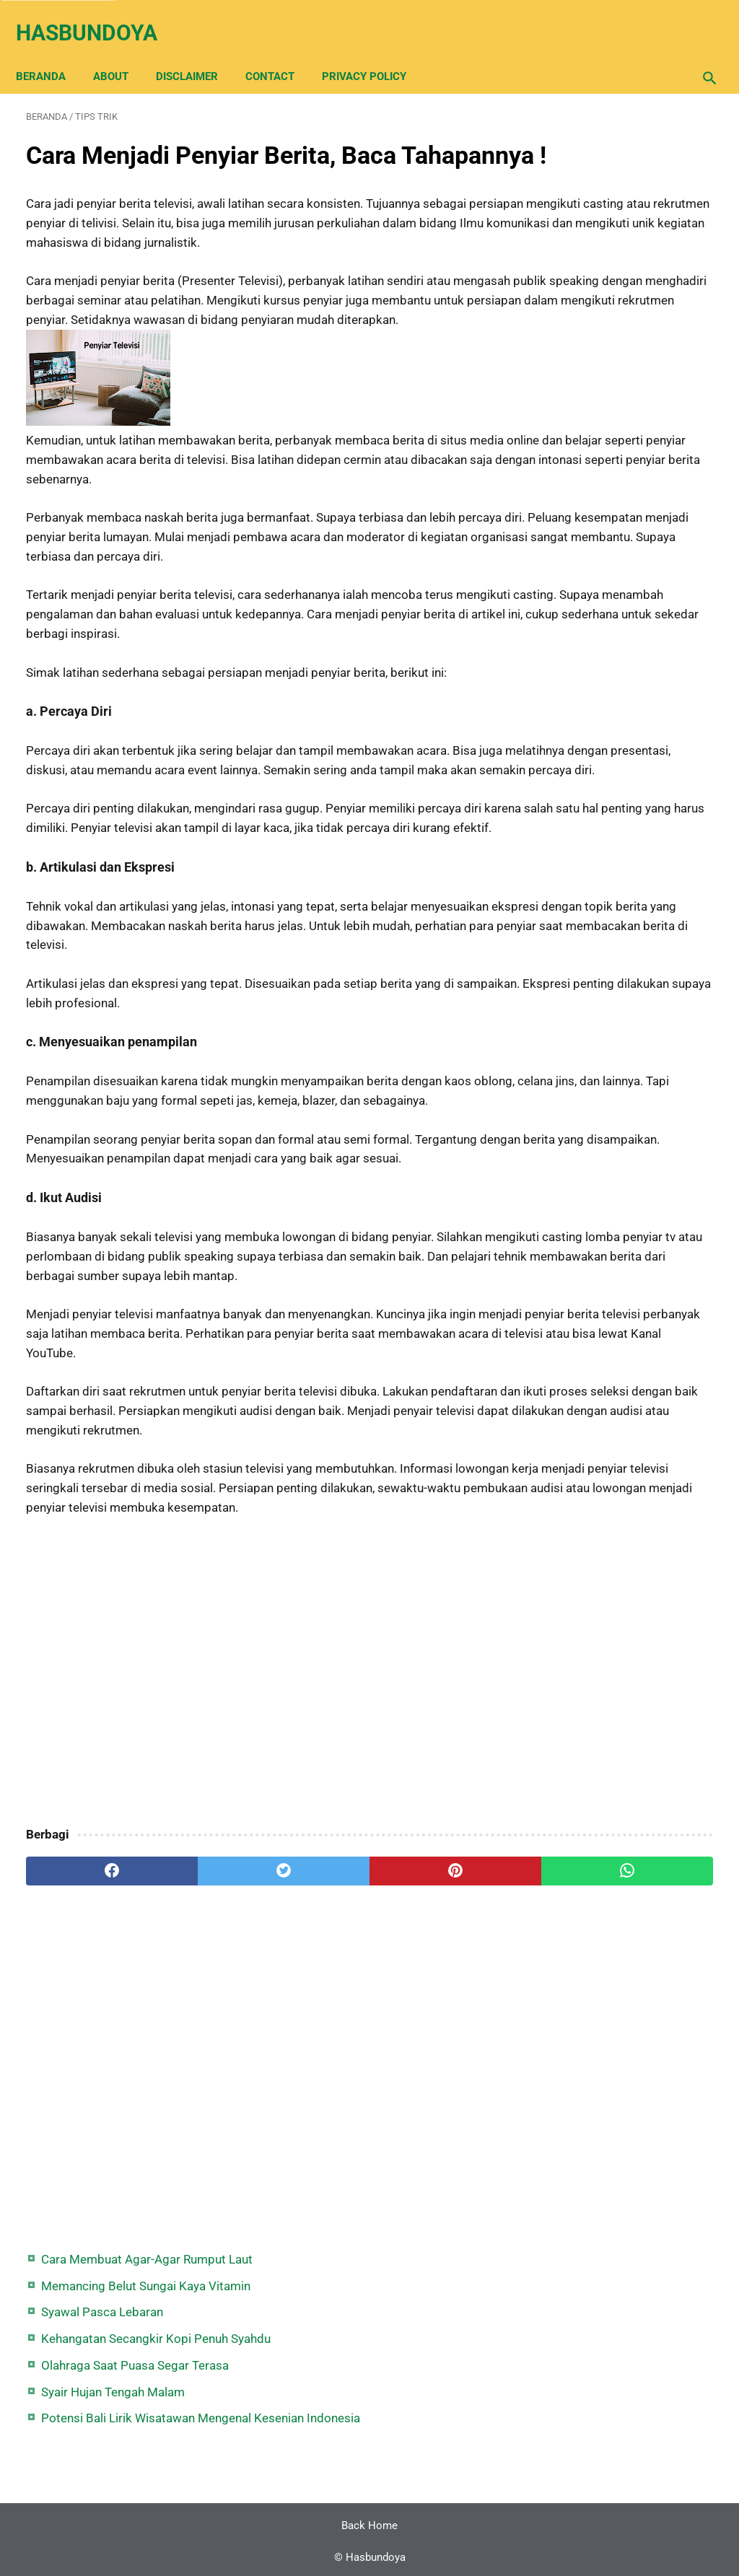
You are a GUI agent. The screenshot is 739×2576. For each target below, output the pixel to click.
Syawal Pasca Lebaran (612, 203)
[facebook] (83, 2165)
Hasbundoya (96, 17)
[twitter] (198, 2165)
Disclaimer (197, 51)
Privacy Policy (374, 51)
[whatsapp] (427, 2165)
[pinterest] (312, 2165)
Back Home (369, 2521)
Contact (280, 51)
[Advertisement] (255, 1967)
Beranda (51, 51)
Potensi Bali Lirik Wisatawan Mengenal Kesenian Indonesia (628, 368)
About (121, 51)
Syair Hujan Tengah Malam (623, 322)
